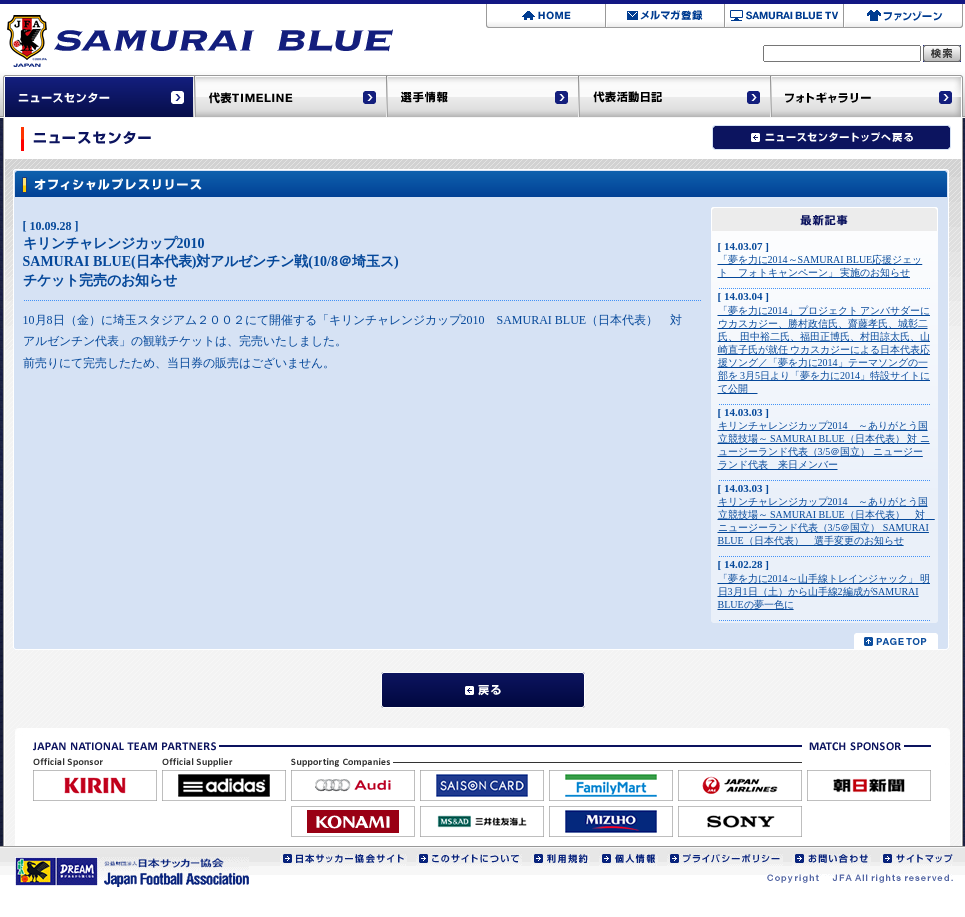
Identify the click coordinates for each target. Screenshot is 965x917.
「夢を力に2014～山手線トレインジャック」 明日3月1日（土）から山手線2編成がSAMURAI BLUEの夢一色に (824, 591)
